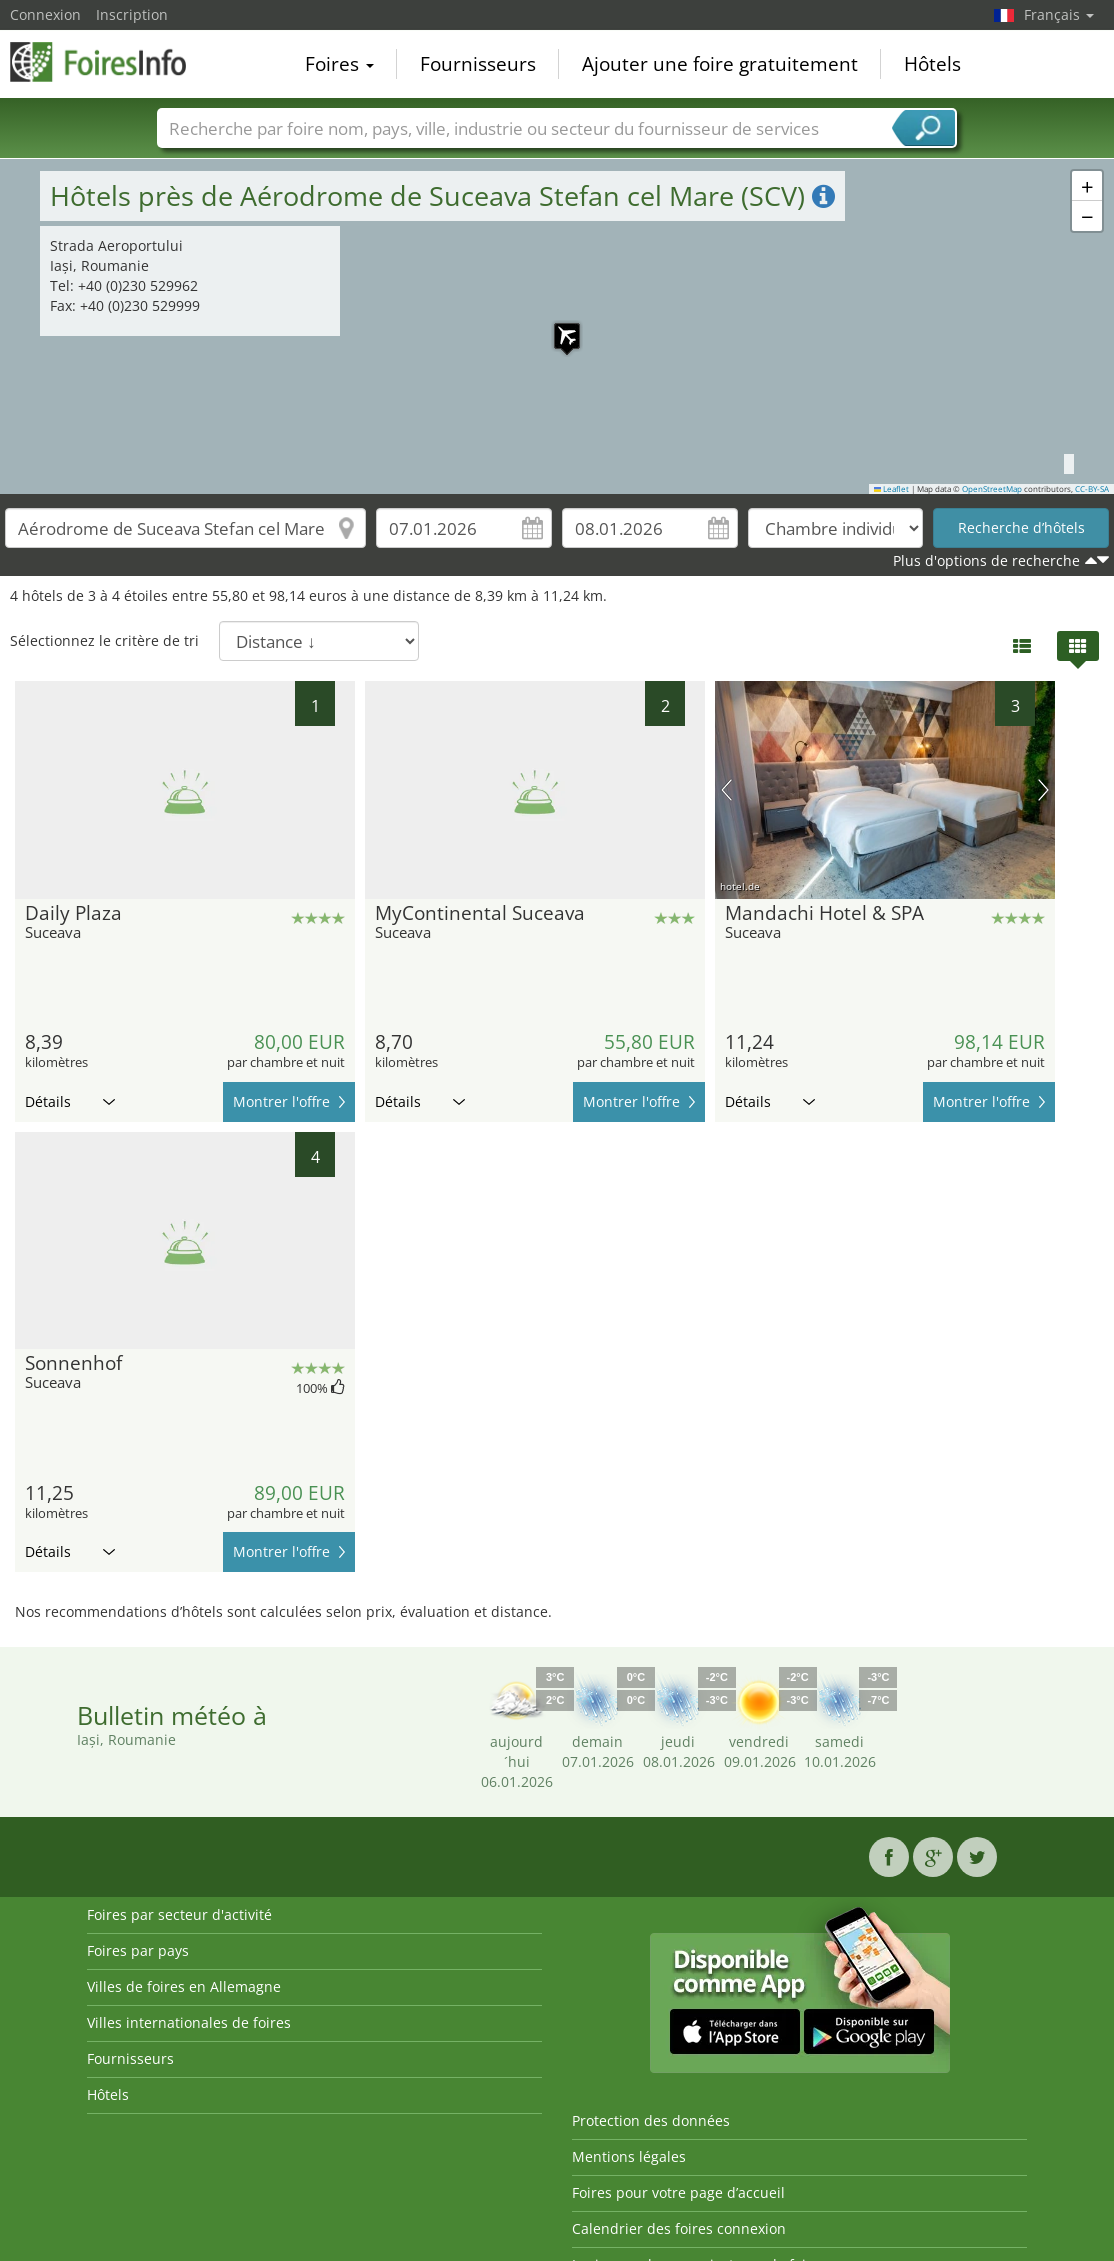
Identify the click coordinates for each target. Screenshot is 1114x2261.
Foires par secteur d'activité (179, 1914)
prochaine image (1043, 790)
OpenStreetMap (992, 489)
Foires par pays (138, 1950)
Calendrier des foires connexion (679, 2228)
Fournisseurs (478, 64)
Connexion (45, 14)
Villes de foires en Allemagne (184, 1986)
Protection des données (651, 2120)
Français (1059, 14)
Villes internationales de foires (189, 2022)
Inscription (132, 14)
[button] (1087, 186)
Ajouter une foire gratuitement (720, 64)
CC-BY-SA (1092, 489)
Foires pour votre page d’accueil (678, 2192)
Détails (70, 1101)
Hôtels (932, 64)
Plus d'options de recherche (986, 560)
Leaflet (892, 489)
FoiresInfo (110, 62)
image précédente (726, 790)
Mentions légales (629, 2156)
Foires (339, 64)
